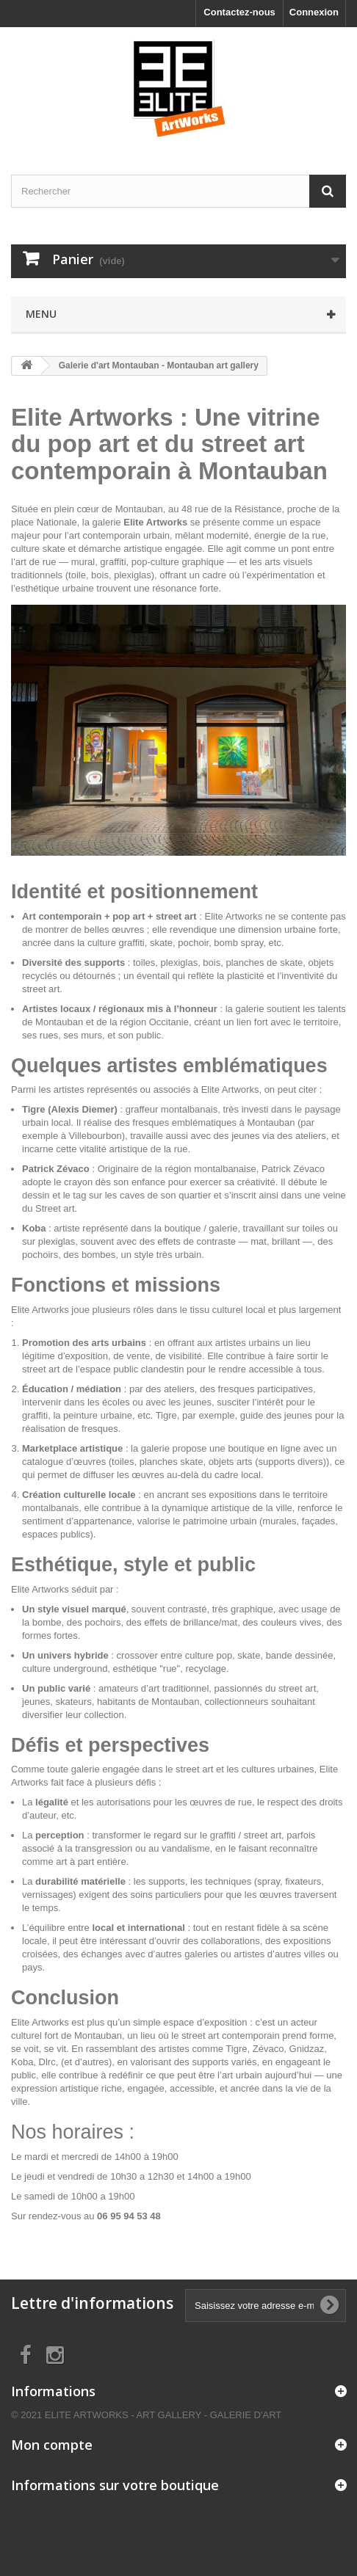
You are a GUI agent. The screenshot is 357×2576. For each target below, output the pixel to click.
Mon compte (52, 2444)
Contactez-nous (239, 12)
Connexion (314, 12)
